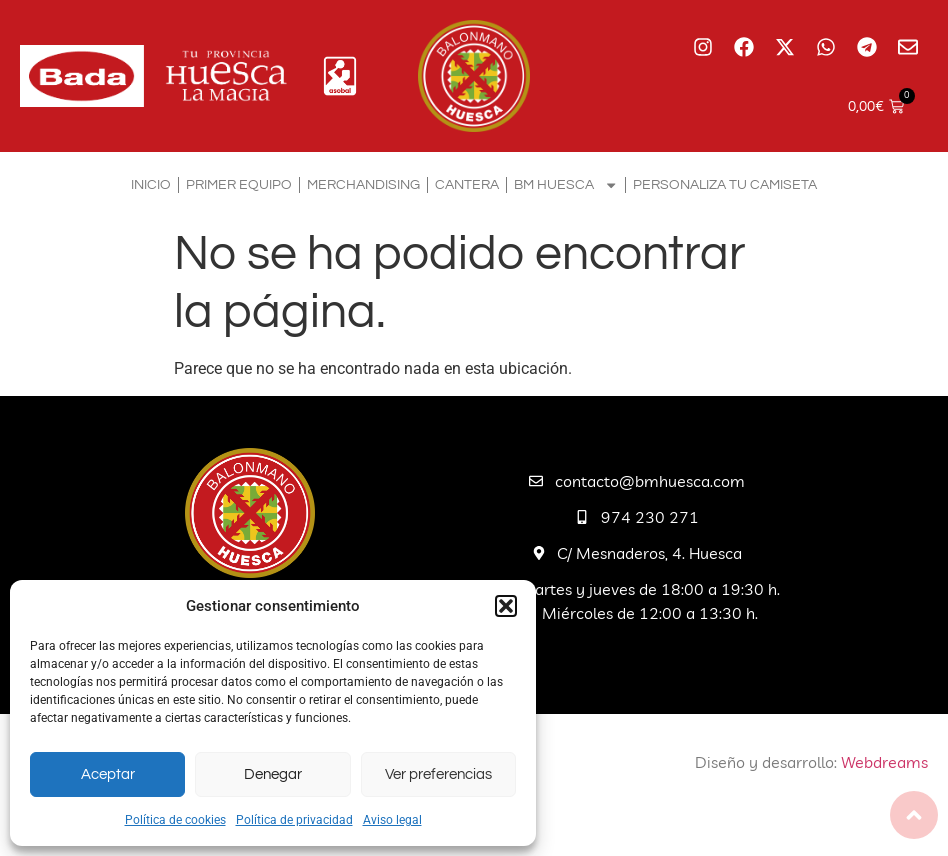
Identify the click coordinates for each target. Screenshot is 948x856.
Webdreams (884, 762)
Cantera (467, 184)
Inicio (151, 184)
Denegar (273, 774)
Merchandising (363, 184)
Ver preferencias (438, 774)
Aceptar (108, 774)
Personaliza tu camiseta (725, 184)
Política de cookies (175, 820)
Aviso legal (392, 820)
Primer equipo (239, 184)
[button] (506, 606)
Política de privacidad (294, 820)
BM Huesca (566, 185)
